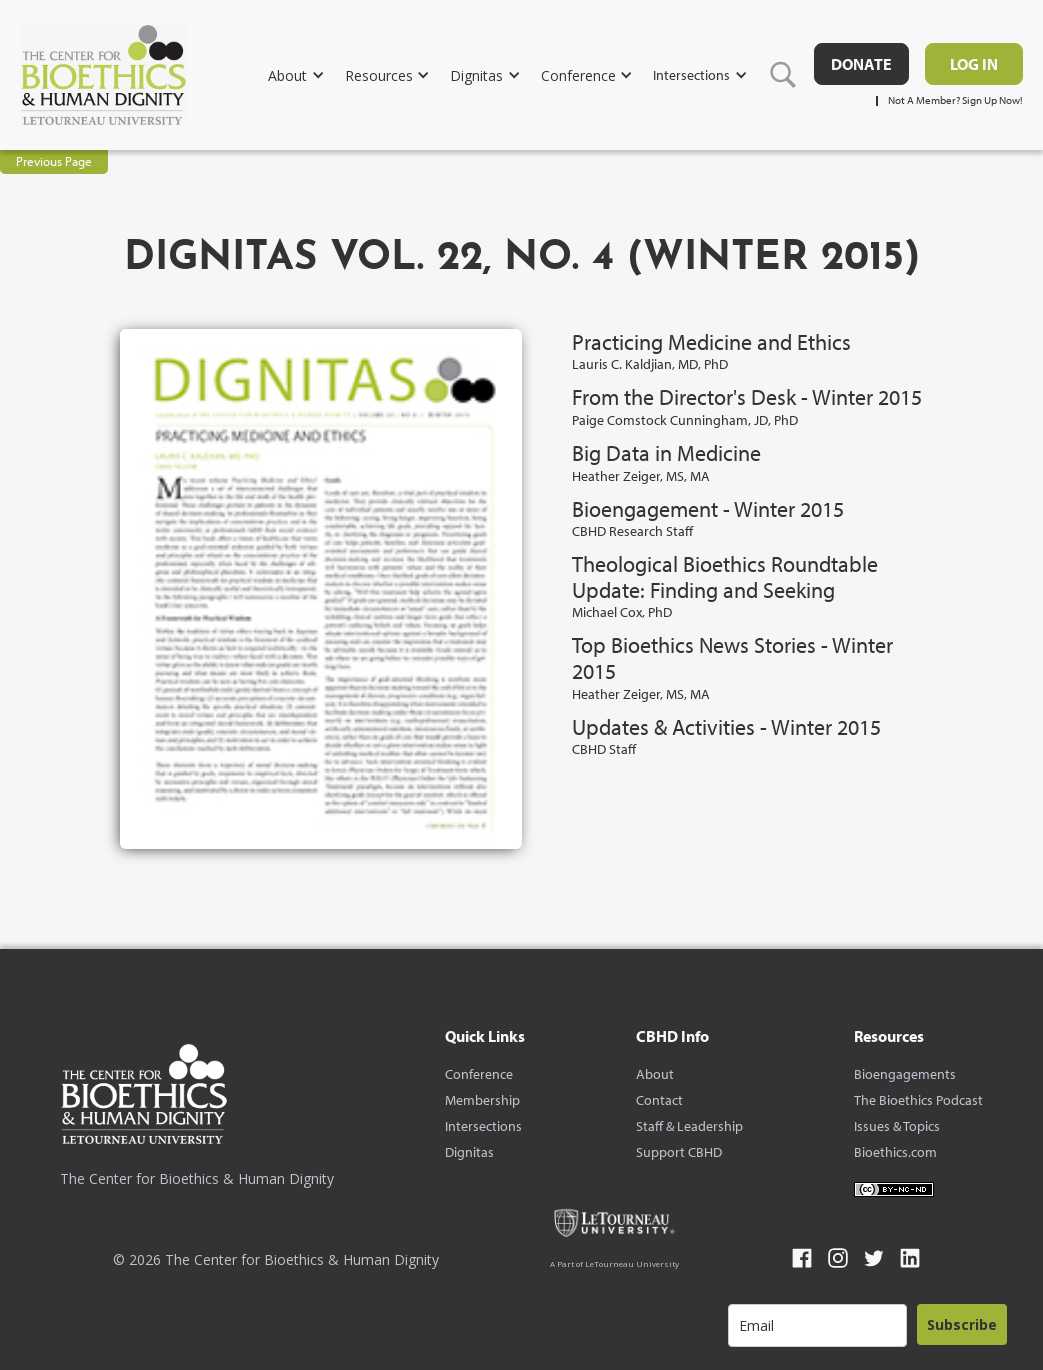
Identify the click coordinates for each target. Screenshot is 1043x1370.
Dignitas (469, 1152)
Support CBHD (679, 1152)
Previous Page (54, 161)
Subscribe (962, 1324)
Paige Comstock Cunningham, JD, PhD (685, 420)
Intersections (483, 1126)
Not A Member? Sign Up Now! (955, 100)
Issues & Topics (897, 1126)
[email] (817, 1325)
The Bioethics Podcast (918, 1100)
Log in (974, 64)
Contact (659, 1100)
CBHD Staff (604, 749)
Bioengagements (905, 1074)
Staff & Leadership (689, 1126)
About (655, 1074)
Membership (482, 1100)
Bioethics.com (895, 1152)
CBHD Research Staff (632, 531)
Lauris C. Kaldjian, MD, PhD (650, 364)
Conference (479, 1074)
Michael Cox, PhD (622, 612)
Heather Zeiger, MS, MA (641, 476)
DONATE (861, 64)
